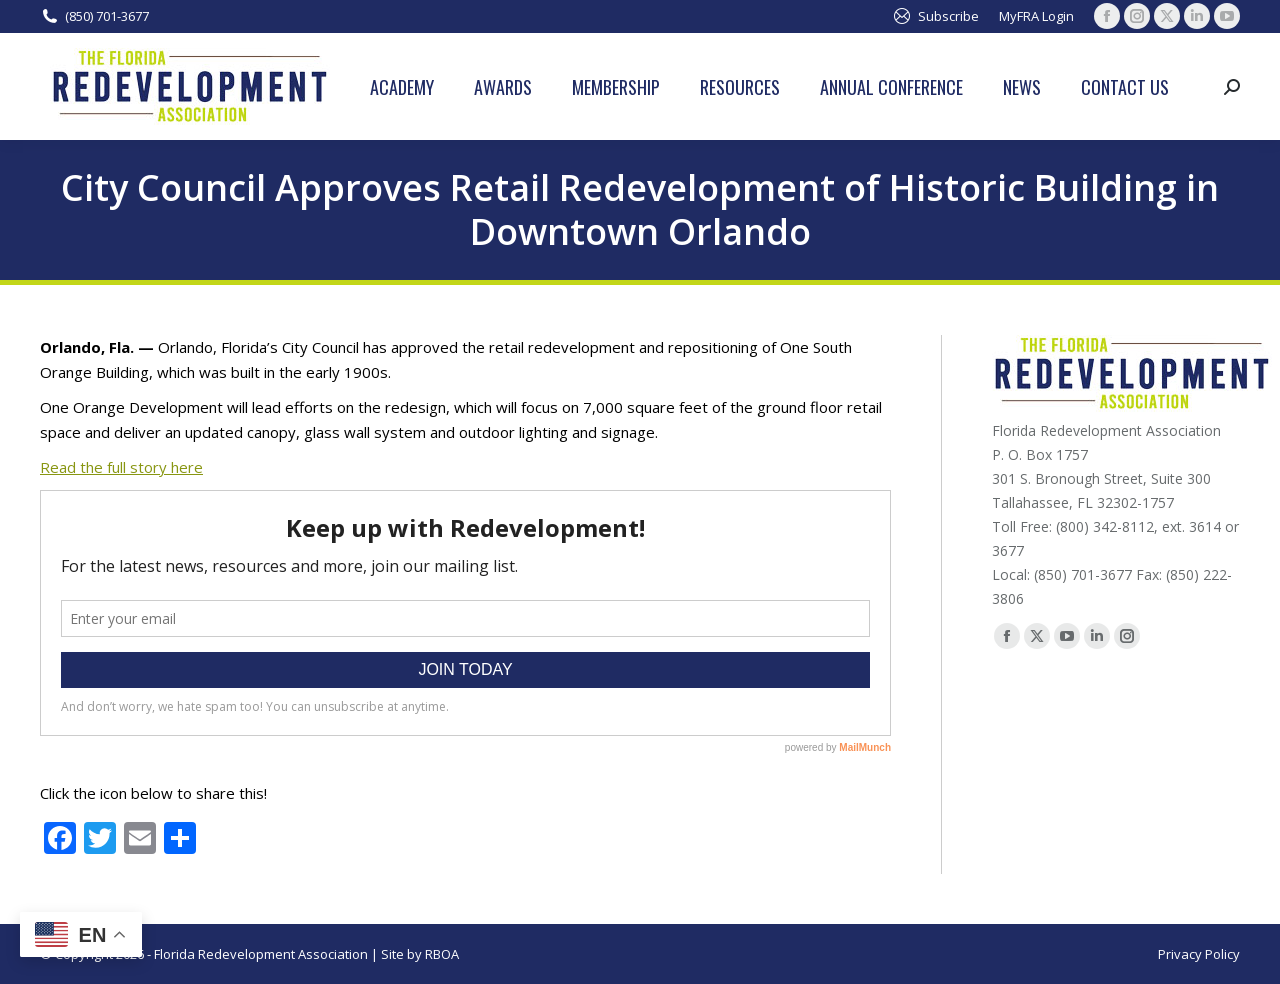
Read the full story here (121, 467)
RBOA (442, 954)
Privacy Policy (1199, 954)
